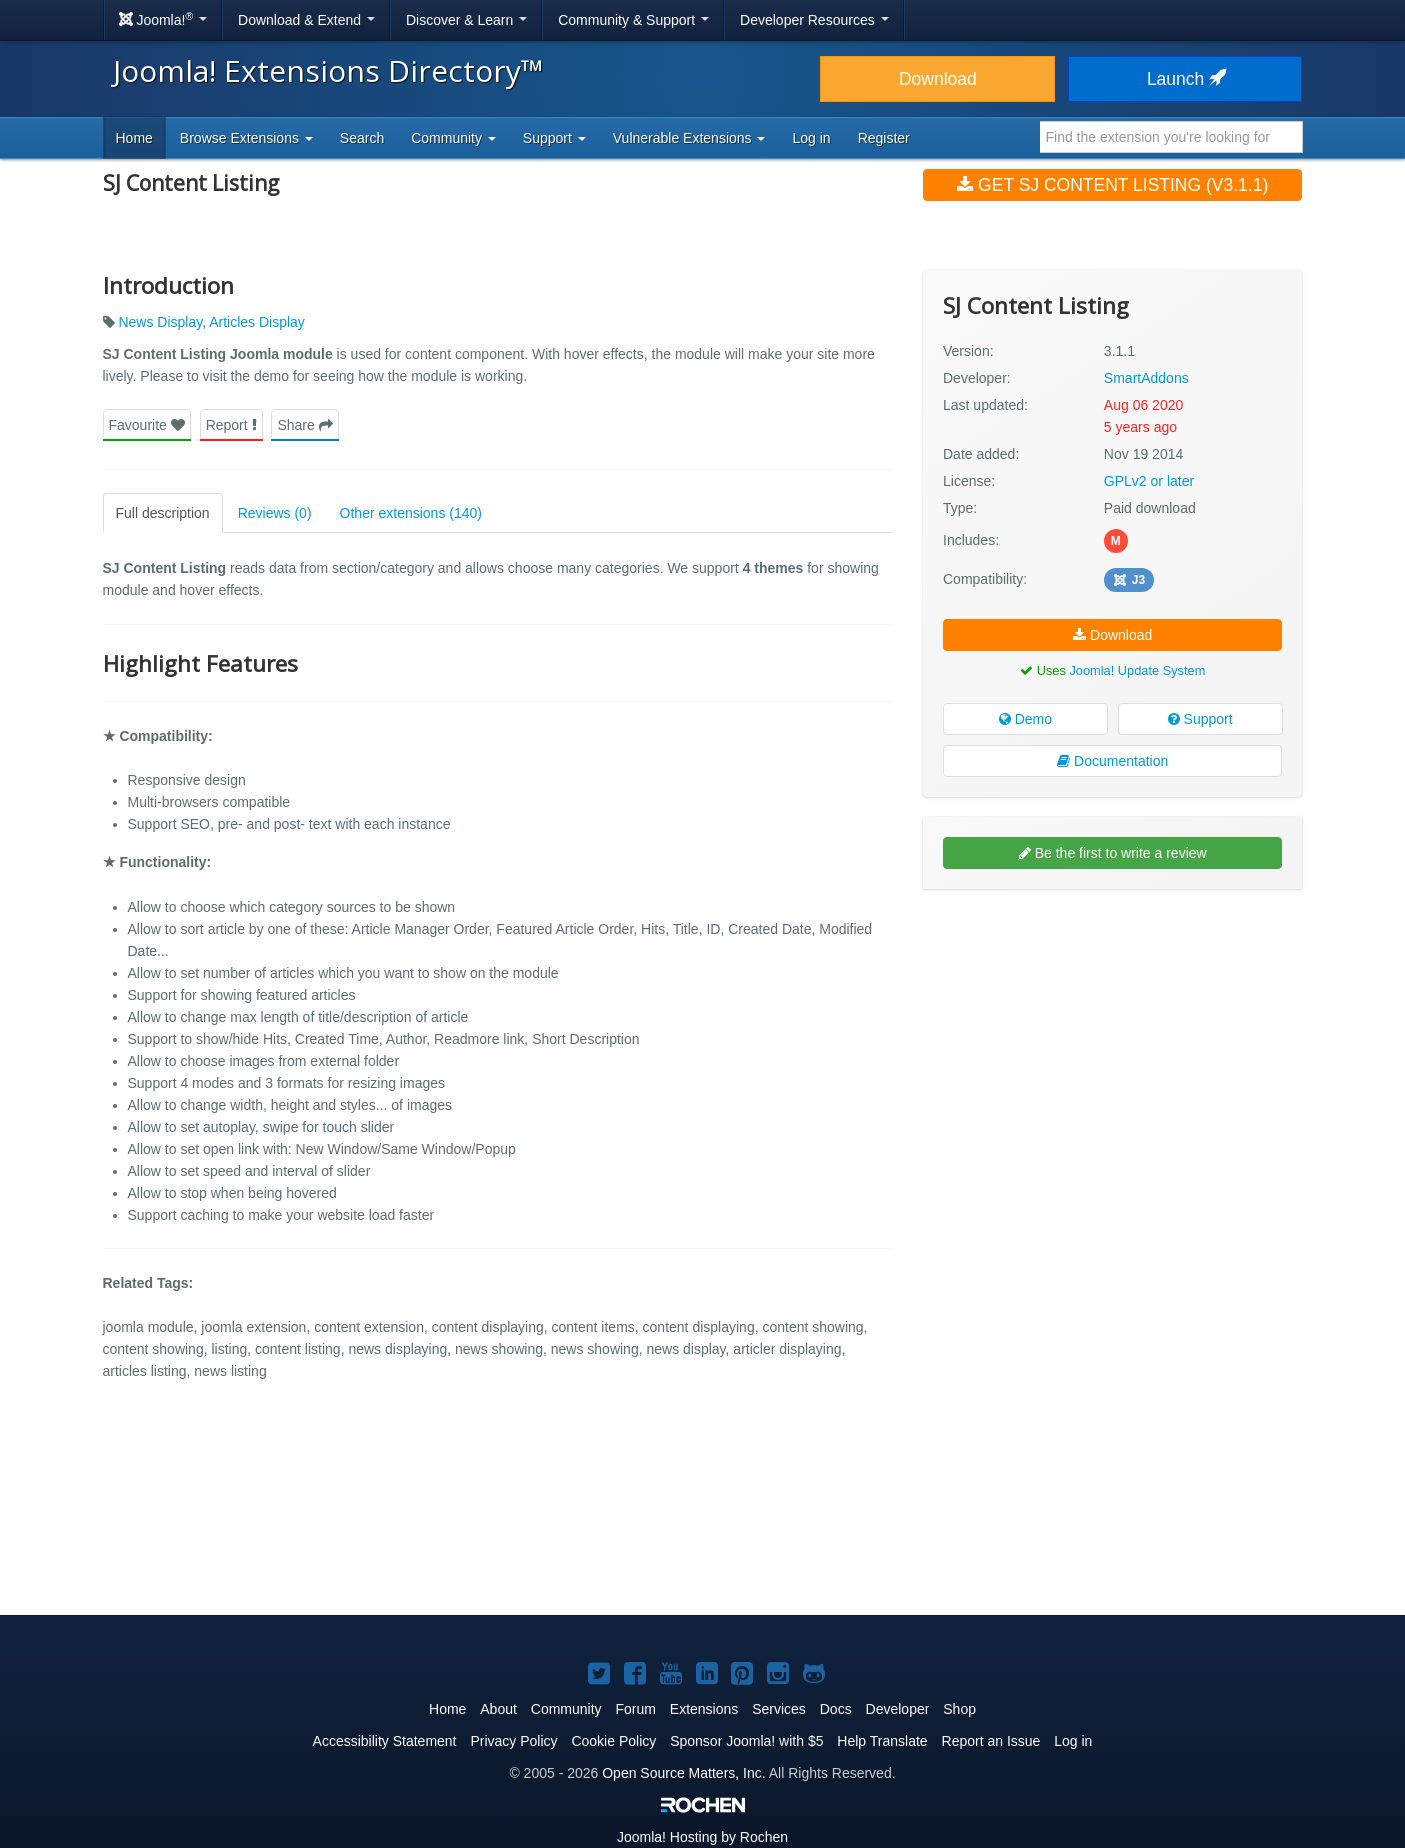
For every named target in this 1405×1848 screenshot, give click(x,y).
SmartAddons (1146, 378)
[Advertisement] (1112, 1034)
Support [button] (554, 138)
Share (304, 425)
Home (134, 138)
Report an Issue (991, 1741)
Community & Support (633, 20)
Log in (811, 138)
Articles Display (257, 322)
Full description (163, 513)
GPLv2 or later (1149, 481)
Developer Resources (814, 20)
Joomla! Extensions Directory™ (328, 70)
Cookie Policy (613, 1741)
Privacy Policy (513, 1741)
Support (1200, 719)
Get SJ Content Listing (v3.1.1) (1112, 185)
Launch (1185, 79)
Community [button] (453, 138)
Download (938, 79)
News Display (160, 322)
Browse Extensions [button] (246, 138)
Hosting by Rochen (702, 1837)
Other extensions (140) (411, 513)
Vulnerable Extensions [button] (689, 138)
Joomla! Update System (1137, 670)
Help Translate (882, 1741)
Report (231, 425)
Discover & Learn (466, 20)
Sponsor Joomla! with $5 (746, 1741)
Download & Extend (306, 20)
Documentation (1112, 761)
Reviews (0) (275, 513)
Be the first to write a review (1113, 853)
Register (884, 138)
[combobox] (1171, 137)
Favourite (147, 425)
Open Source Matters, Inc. (683, 1773)
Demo (1025, 719)
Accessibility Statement (385, 1741)
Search (362, 138)
